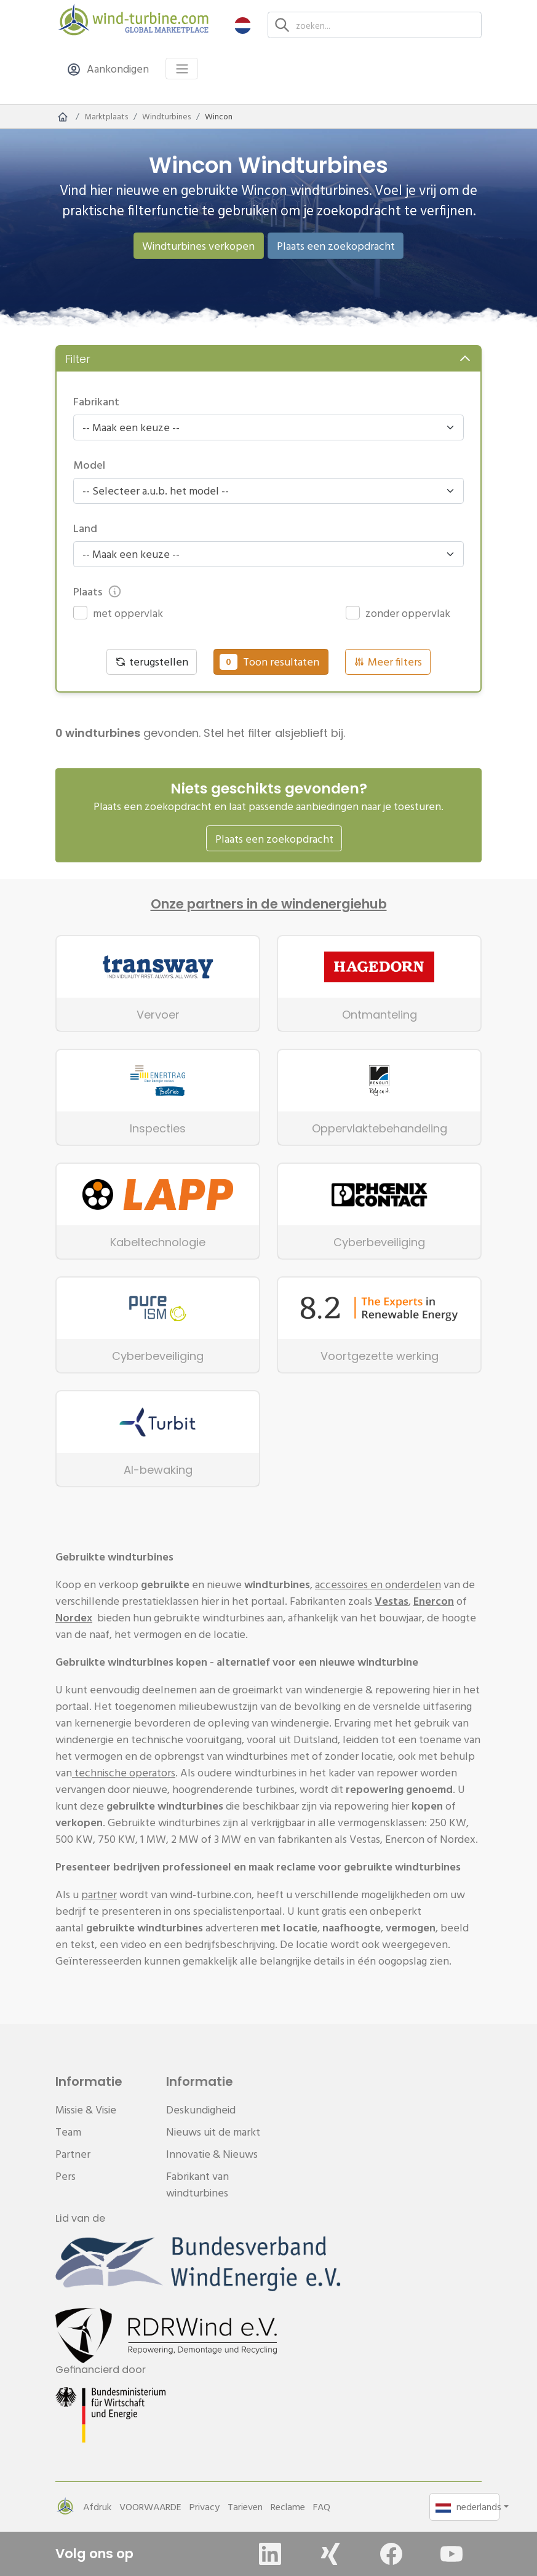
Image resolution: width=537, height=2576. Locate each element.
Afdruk (97, 2506)
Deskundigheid (201, 2109)
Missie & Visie (85, 2109)
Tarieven (245, 2506)
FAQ (321, 2506)
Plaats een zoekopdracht (336, 246)
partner (99, 1894)
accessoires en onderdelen (378, 1584)
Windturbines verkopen (198, 246)
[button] (242, 25)
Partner (72, 2154)
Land (85, 528)
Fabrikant (96, 401)
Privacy (204, 2506)
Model (89, 465)
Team (68, 2132)
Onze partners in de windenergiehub (269, 904)
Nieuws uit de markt (213, 2132)
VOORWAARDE (150, 2506)
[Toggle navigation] (181, 68)
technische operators (123, 1772)
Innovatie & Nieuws (212, 2154)
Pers (65, 2176)
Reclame (288, 2506)
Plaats (97, 591)
